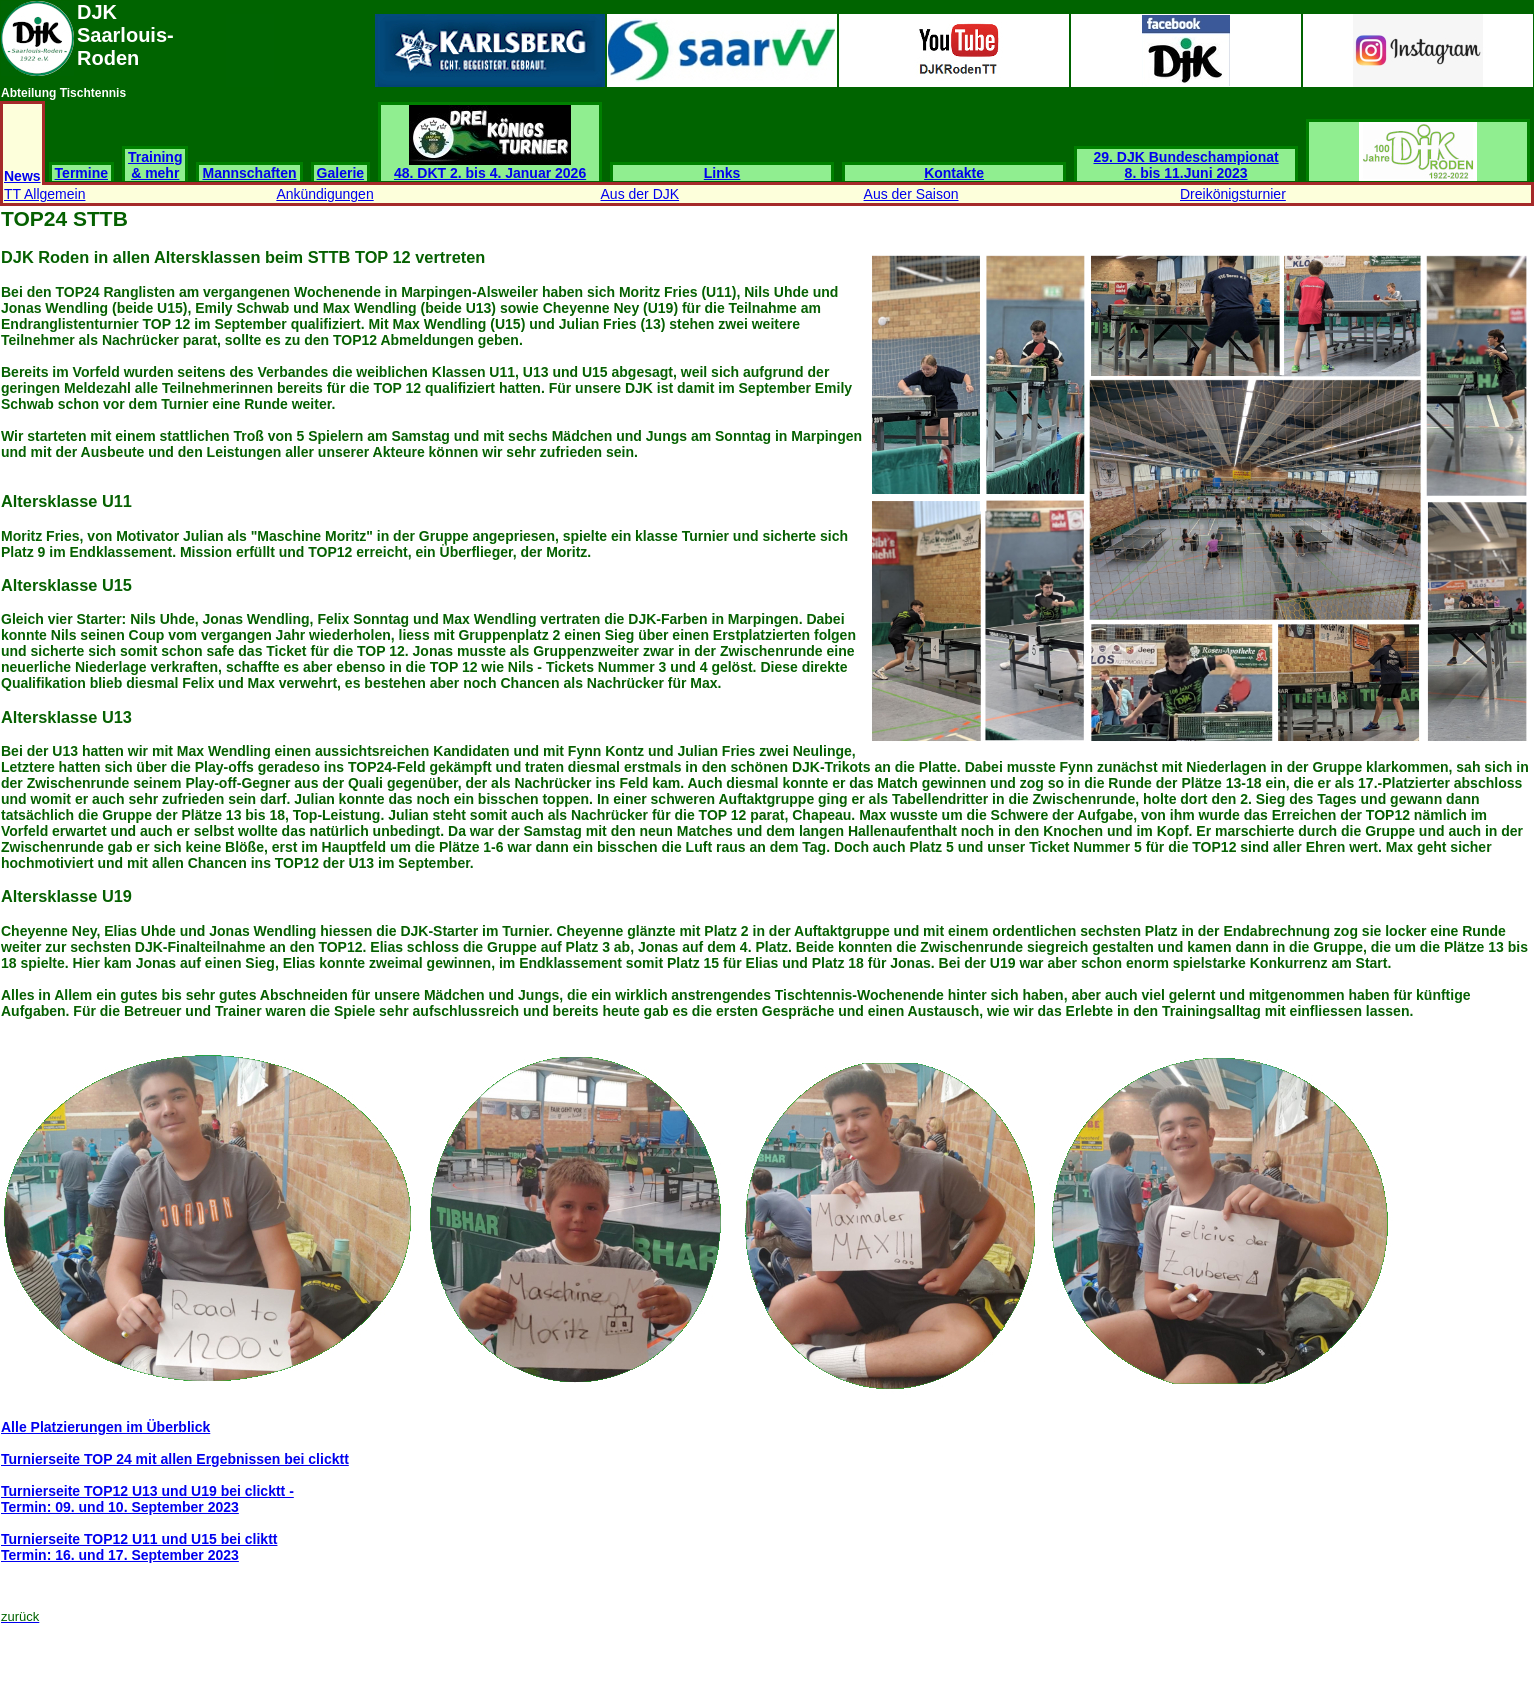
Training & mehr (155, 165)
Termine (81, 173)
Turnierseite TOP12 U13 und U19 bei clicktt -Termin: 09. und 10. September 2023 (147, 1499)
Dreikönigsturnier (1233, 194)
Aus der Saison (911, 194)
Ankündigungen (324, 194)
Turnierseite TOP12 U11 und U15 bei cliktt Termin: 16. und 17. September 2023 (139, 1547)
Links (722, 173)
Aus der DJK (640, 194)
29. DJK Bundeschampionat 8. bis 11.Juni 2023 (1186, 165)
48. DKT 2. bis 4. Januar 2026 (490, 166)
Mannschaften (249, 173)
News (22, 176)
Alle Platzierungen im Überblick (105, 1427)
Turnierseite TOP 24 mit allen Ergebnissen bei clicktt (175, 1459)
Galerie (340, 173)
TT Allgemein (44, 194)
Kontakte (954, 173)
